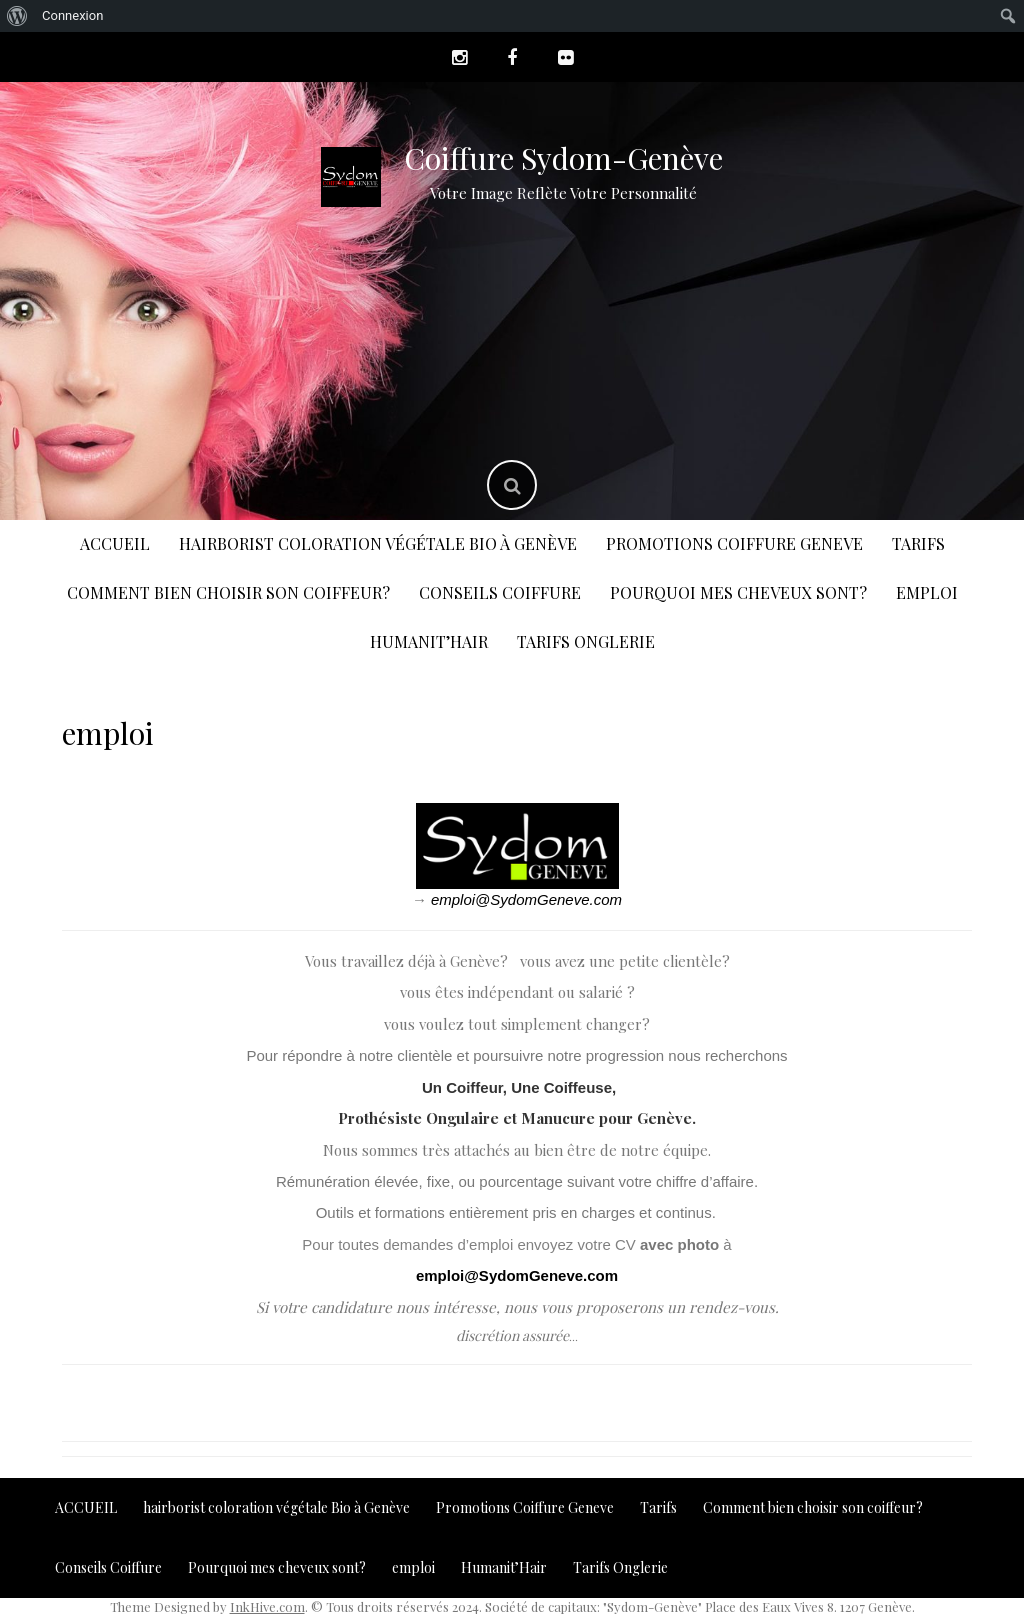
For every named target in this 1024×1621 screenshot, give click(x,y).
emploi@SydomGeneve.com (526, 899)
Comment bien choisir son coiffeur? (228, 592)
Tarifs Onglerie (586, 641)
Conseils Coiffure (500, 592)
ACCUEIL (115, 543)
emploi (927, 592)
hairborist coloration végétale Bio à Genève (378, 543)
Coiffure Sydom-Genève (563, 158)
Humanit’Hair (429, 641)
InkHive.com (267, 1606)
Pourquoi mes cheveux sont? (738, 592)
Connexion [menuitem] (72, 15)
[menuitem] (17, 16)
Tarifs (918, 543)
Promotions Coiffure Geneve (734, 543)
